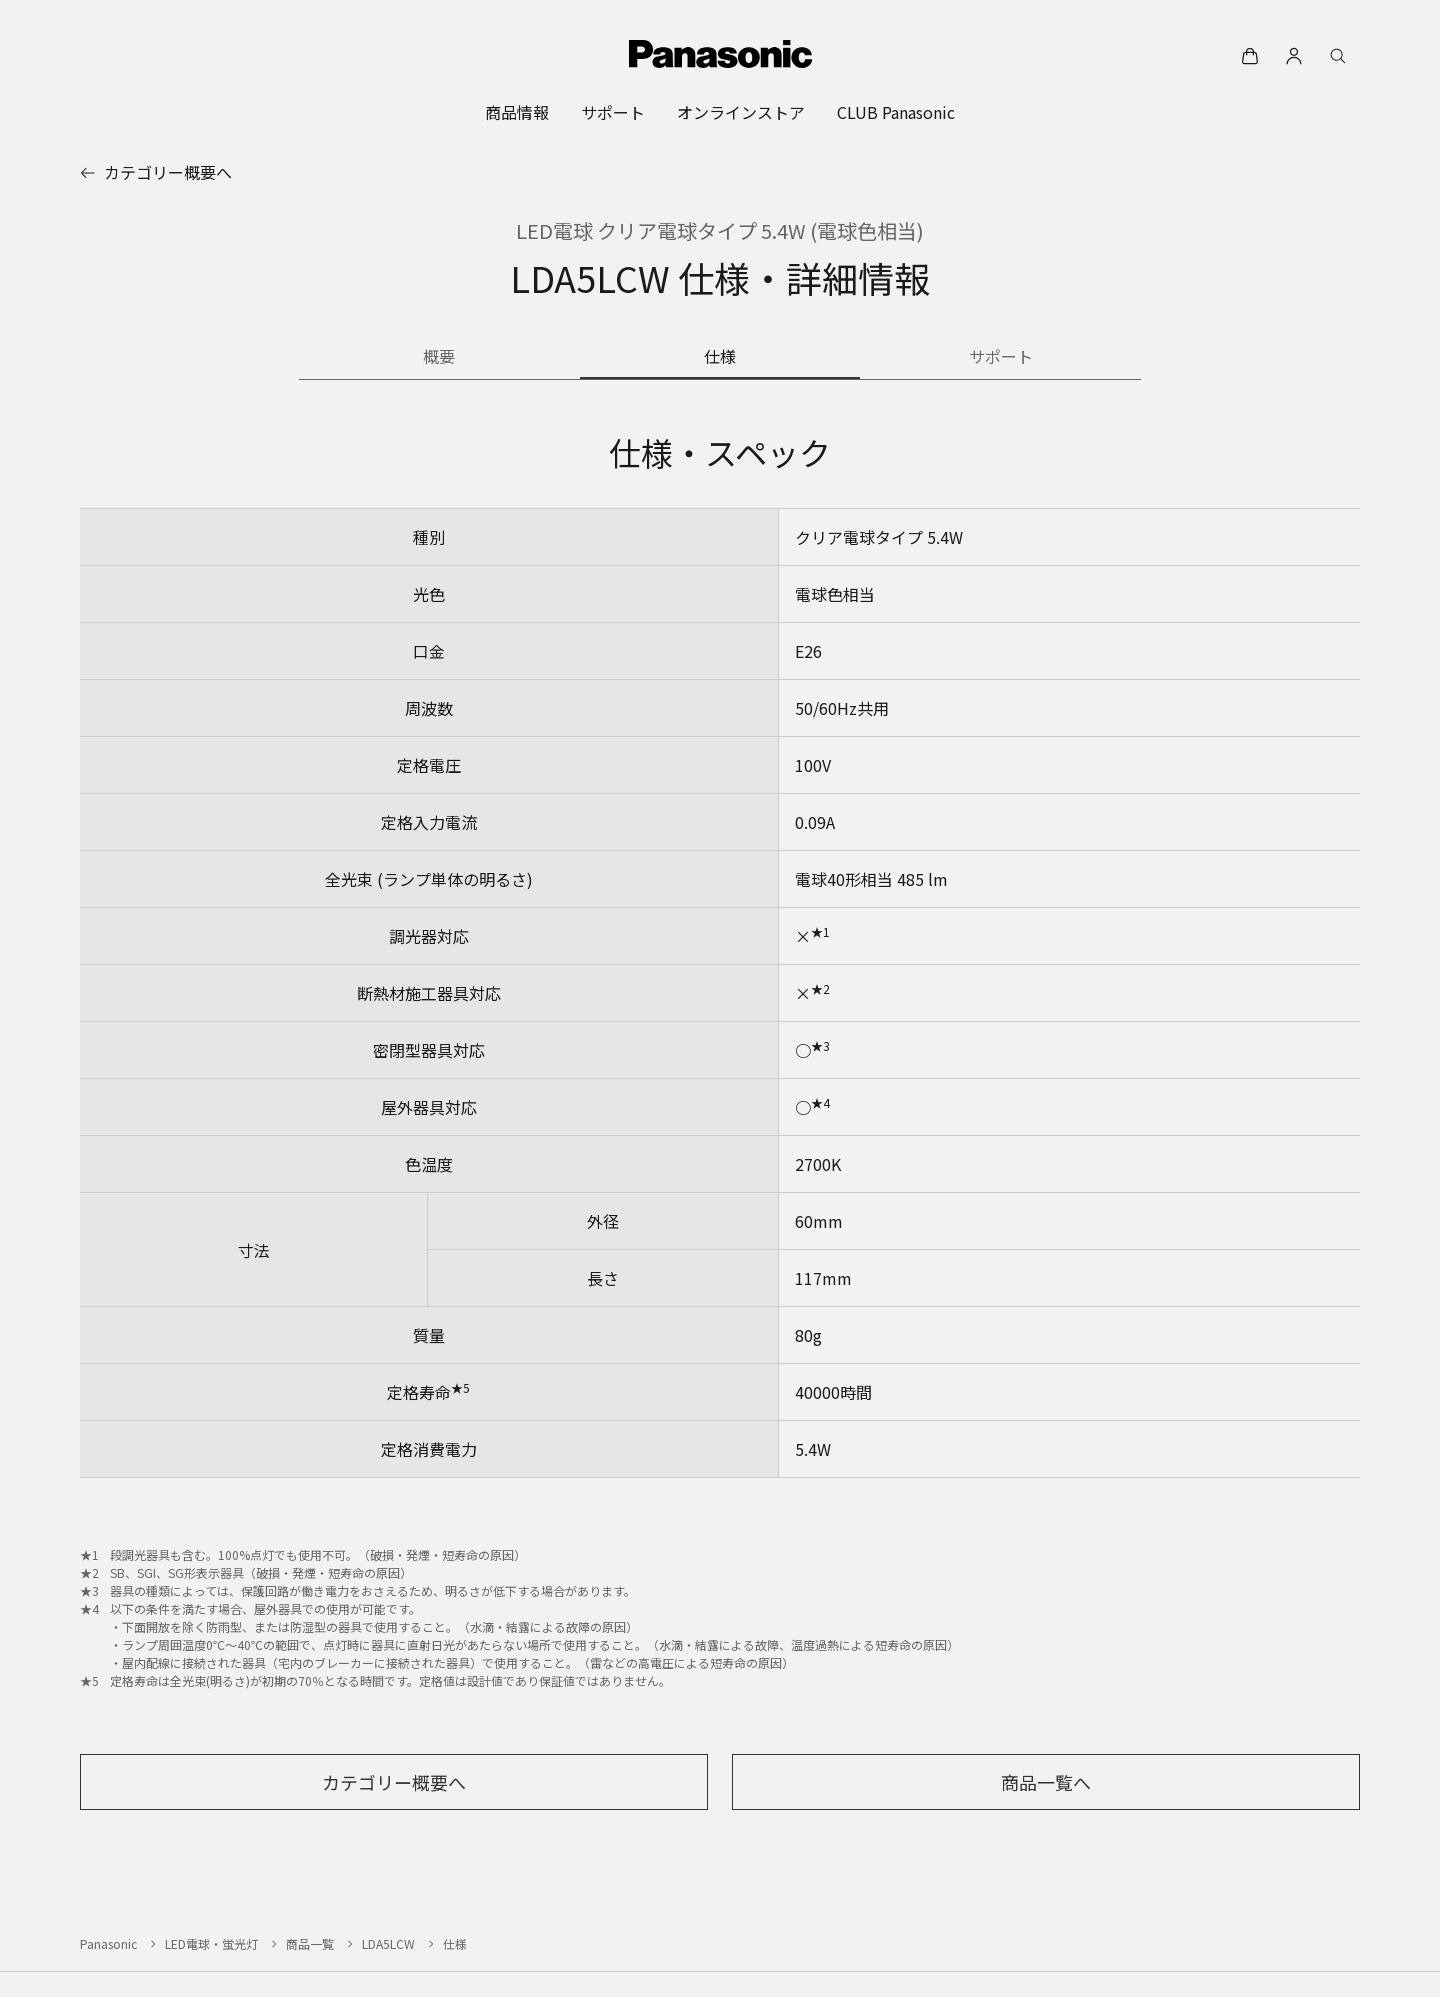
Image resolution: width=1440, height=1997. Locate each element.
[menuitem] (517, 112)
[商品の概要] (439, 358)
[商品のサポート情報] (1000, 358)
